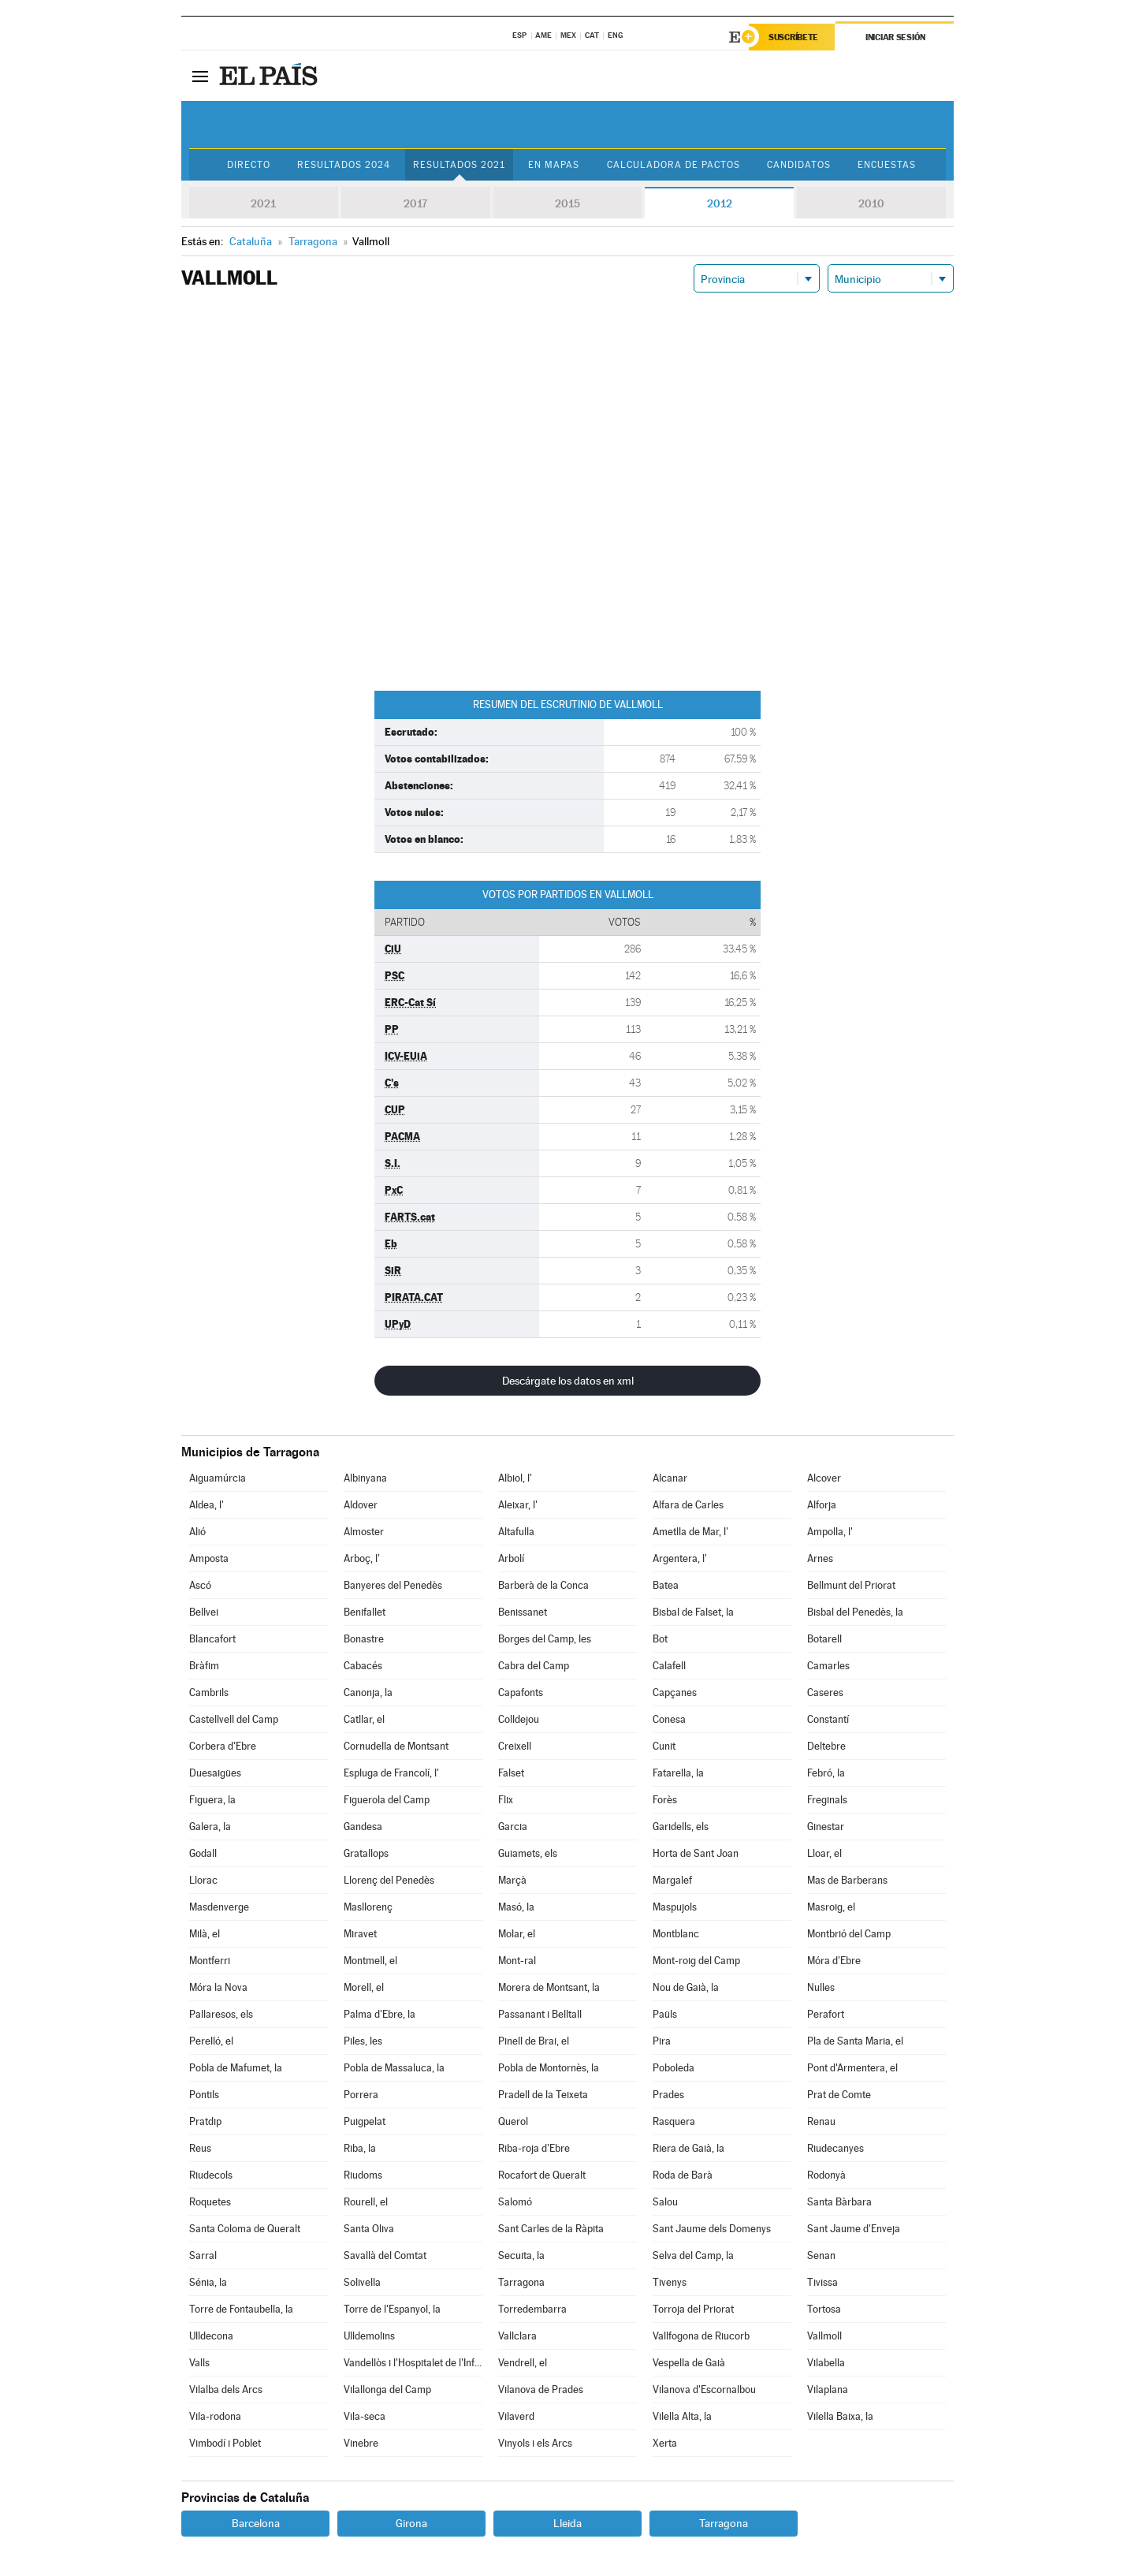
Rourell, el (366, 2202)
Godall (203, 1853)
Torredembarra (532, 2309)
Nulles (821, 1987)
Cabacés (363, 1666)
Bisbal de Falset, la (693, 1612)
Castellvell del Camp (233, 1719)
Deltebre (826, 1746)
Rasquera (674, 2121)
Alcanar (670, 1478)
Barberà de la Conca (543, 1585)
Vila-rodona (215, 2416)
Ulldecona (211, 2336)
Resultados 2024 (343, 164)
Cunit (664, 1746)
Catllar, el (364, 1719)
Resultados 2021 (459, 164)
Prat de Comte (839, 2095)
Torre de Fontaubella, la (241, 2309)
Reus (200, 2148)
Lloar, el (824, 1853)
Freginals (827, 1800)
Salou (665, 2202)
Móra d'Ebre (834, 1960)
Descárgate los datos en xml (568, 1380)
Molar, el (516, 1934)
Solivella (362, 2282)
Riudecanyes (835, 2148)
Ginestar (825, 1826)
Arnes (820, 1558)
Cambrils (209, 1692)
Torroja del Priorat (693, 2309)
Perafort (825, 2014)
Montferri (209, 1960)
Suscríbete (793, 37)
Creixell (514, 1746)
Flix (505, 1800)
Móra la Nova (218, 1987)
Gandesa (363, 1826)
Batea (666, 1585)
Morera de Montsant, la (549, 1987)
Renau (821, 2121)
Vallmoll (824, 2336)
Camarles (828, 1666)
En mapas (553, 164)
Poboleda (673, 2068)
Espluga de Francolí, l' (391, 1773)
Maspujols (675, 1907)
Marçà (512, 1880)
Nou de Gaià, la (686, 1987)
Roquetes (210, 2202)
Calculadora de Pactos (673, 164)
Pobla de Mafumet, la (235, 2068)
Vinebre (361, 2443)
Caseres (825, 1692)
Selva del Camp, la (693, 2255)
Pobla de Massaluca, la (394, 2068)
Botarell (824, 1639)
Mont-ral (517, 1960)
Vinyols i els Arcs (535, 2443)
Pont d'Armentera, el (852, 2068)
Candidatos (799, 164)
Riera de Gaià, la (688, 2148)
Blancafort (212, 1639)
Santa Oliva (369, 2229)
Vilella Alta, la (682, 2416)
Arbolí (511, 1558)
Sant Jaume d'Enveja (853, 2229)
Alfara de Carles (688, 1505)
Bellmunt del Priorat (851, 1585)
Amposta (209, 1558)
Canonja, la (368, 1692)
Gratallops (366, 1853)
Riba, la (360, 2148)
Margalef (672, 1880)
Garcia (512, 1826)
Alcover (824, 1478)
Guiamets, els (527, 1853)
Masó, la (516, 1907)
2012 (719, 203)
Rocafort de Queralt (542, 2175)
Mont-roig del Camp (696, 1960)
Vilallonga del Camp (387, 2389)
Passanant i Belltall (540, 2014)
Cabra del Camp (533, 1666)
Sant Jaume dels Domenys (712, 2229)
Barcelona (256, 2523)
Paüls (665, 2014)
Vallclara (517, 2336)
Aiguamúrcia (217, 1478)
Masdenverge (219, 1907)
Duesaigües (215, 1773)
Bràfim (204, 1666)
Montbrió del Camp (849, 1934)
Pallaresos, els (221, 2014)
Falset (511, 1773)
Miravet (360, 1934)
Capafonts (520, 1692)
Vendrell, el (522, 2363)
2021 (263, 203)
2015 (567, 203)
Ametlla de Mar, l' (690, 1532)
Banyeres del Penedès (393, 1585)
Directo (248, 164)
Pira (662, 2041)
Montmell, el (370, 1960)
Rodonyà (826, 2175)
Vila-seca (364, 2416)
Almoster (364, 1532)
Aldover (361, 1505)
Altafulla (516, 1532)
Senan (821, 2255)
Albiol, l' (515, 1478)
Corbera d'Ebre (222, 1746)
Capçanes (675, 1692)
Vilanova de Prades (540, 2389)
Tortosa (824, 2309)
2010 (871, 203)
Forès (665, 1800)
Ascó (200, 1585)
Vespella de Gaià (689, 2363)
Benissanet (522, 1612)
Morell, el (364, 1987)
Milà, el (204, 1934)
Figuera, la (212, 1800)
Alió (197, 1532)
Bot (660, 1639)
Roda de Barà (683, 2175)
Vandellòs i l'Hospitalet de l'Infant (413, 2363)
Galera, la (210, 1826)
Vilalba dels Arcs (225, 2389)
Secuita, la (521, 2255)
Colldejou (518, 1719)
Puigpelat (364, 2121)
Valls (199, 2363)
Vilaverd (516, 2416)
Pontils (204, 2095)
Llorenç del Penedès (389, 1880)
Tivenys (670, 2282)
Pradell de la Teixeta (543, 2095)
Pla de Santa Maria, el (855, 2041)
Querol (513, 2121)
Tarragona (521, 2282)
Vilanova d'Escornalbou (704, 2389)
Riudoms (363, 2175)
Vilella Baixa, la (840, 2416)
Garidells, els (681, 1826)
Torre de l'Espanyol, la (392, 2309)
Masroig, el (831, 1907)
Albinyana (365, 1478)
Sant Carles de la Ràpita (551, 2229)
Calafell (669, 1666)
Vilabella (826, 2363)
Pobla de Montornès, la (548, 2068)
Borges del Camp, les (544, 1639)
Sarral (203, 2255)
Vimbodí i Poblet (225, 2443)
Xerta (665, 2443)
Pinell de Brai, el (533, 2041)
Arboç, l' (362, 1558)
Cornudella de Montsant (396, 1746)
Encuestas (887, 164)
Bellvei (203, 1612)
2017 (415, 203)
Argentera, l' (680, 1558)
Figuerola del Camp (387, 1800)
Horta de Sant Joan (696, 1853)
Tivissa (822, 2282)
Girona (411, 2523)
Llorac (203, 1880)
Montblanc (676, 1934)
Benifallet (364, 1612)
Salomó (515, 2202)
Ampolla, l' (830, 1532)
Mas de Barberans (847, 1880)
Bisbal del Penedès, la (855, 1612)
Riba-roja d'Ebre (534, 2148)
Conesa (669, 1719)
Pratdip (205, 2121)
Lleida (567, 2523)
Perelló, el (211, 2041)
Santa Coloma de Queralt (244, 2229)
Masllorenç (368, 1907)
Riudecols (211, 2175)
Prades (668, 2095)
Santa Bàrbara (839, 2202)
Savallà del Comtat (385, 2255)
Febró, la (826, 1773)
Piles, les (363, 2041)
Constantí (828, 1719)
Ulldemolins (369, 2336)
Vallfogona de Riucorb (701, 2336)
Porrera (361, 2095)
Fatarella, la (678, 1773)
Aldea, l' (206, 1505)
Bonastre (364, 1639)
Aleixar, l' (518, 1505)
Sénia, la (208, 2282)
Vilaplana (827, 2389)
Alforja (821, 1505)
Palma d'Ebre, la (379, 2014)
